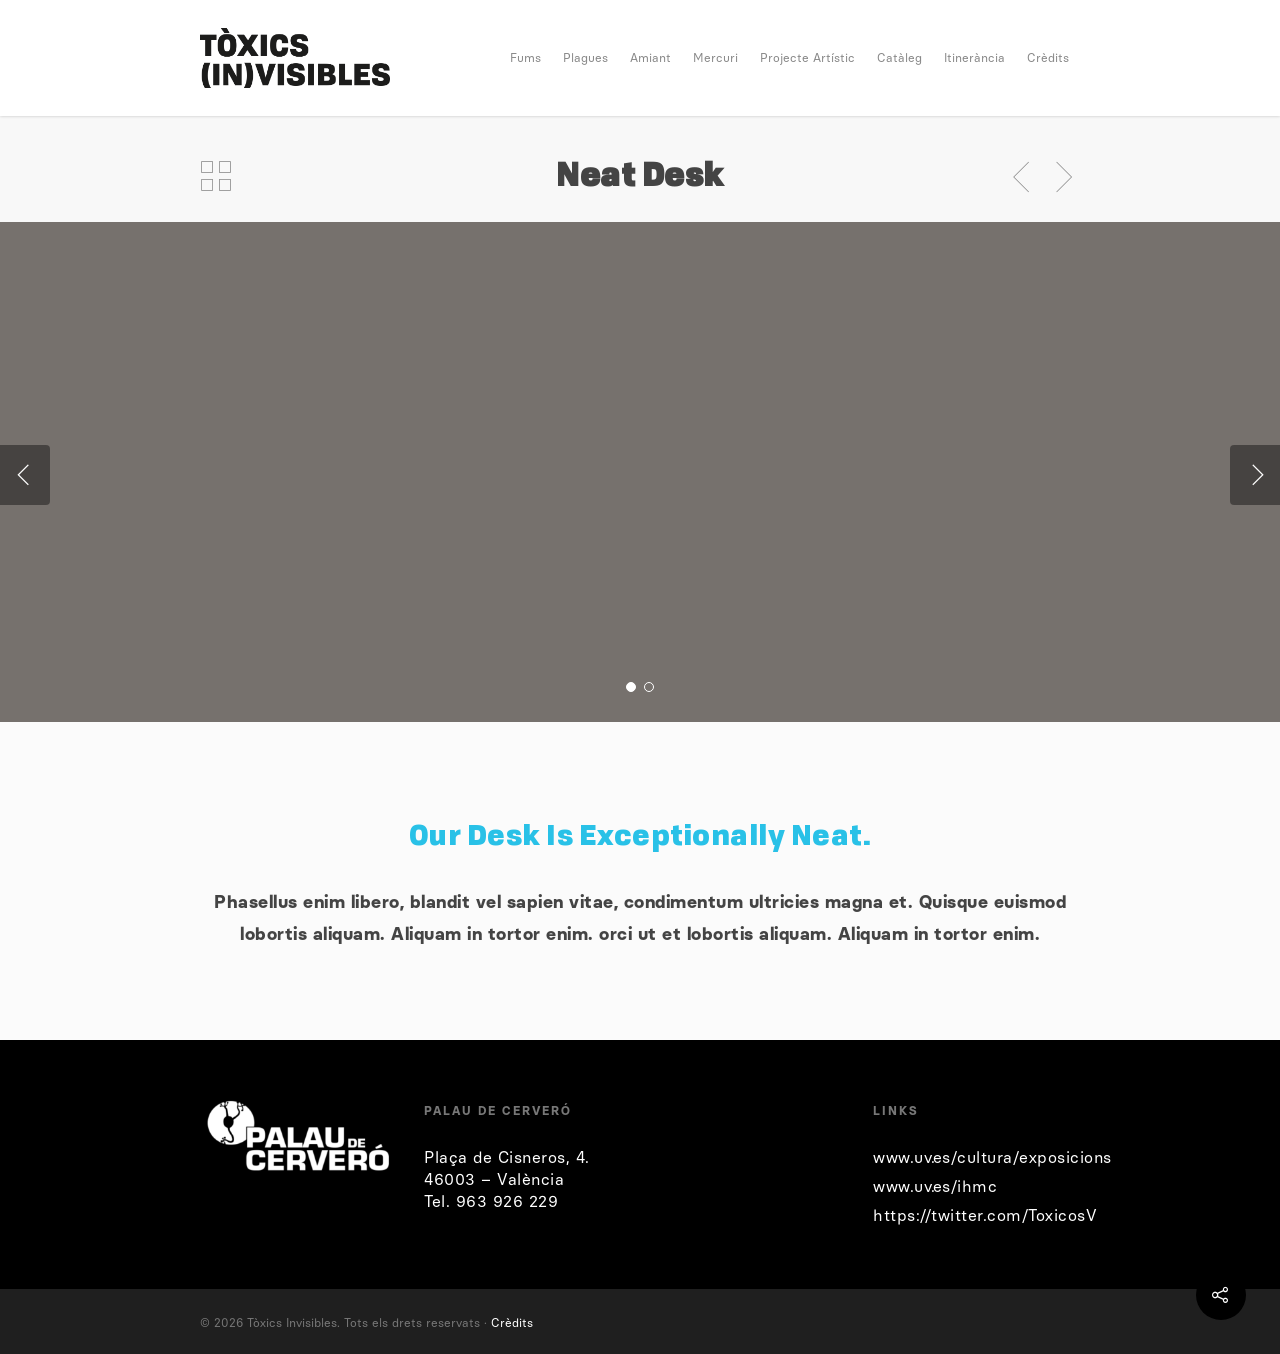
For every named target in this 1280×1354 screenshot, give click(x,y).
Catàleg (899, 58)
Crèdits (1048, 58)
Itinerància (974, 58)
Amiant (650, 58)
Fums (525, 58)
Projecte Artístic (807, 58)
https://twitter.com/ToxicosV (985, 1215)
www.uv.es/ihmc (935, 1186)
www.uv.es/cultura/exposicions (992, 1157)
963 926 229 (507, 1201)
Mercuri (715, 58)
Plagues (585, 58)
